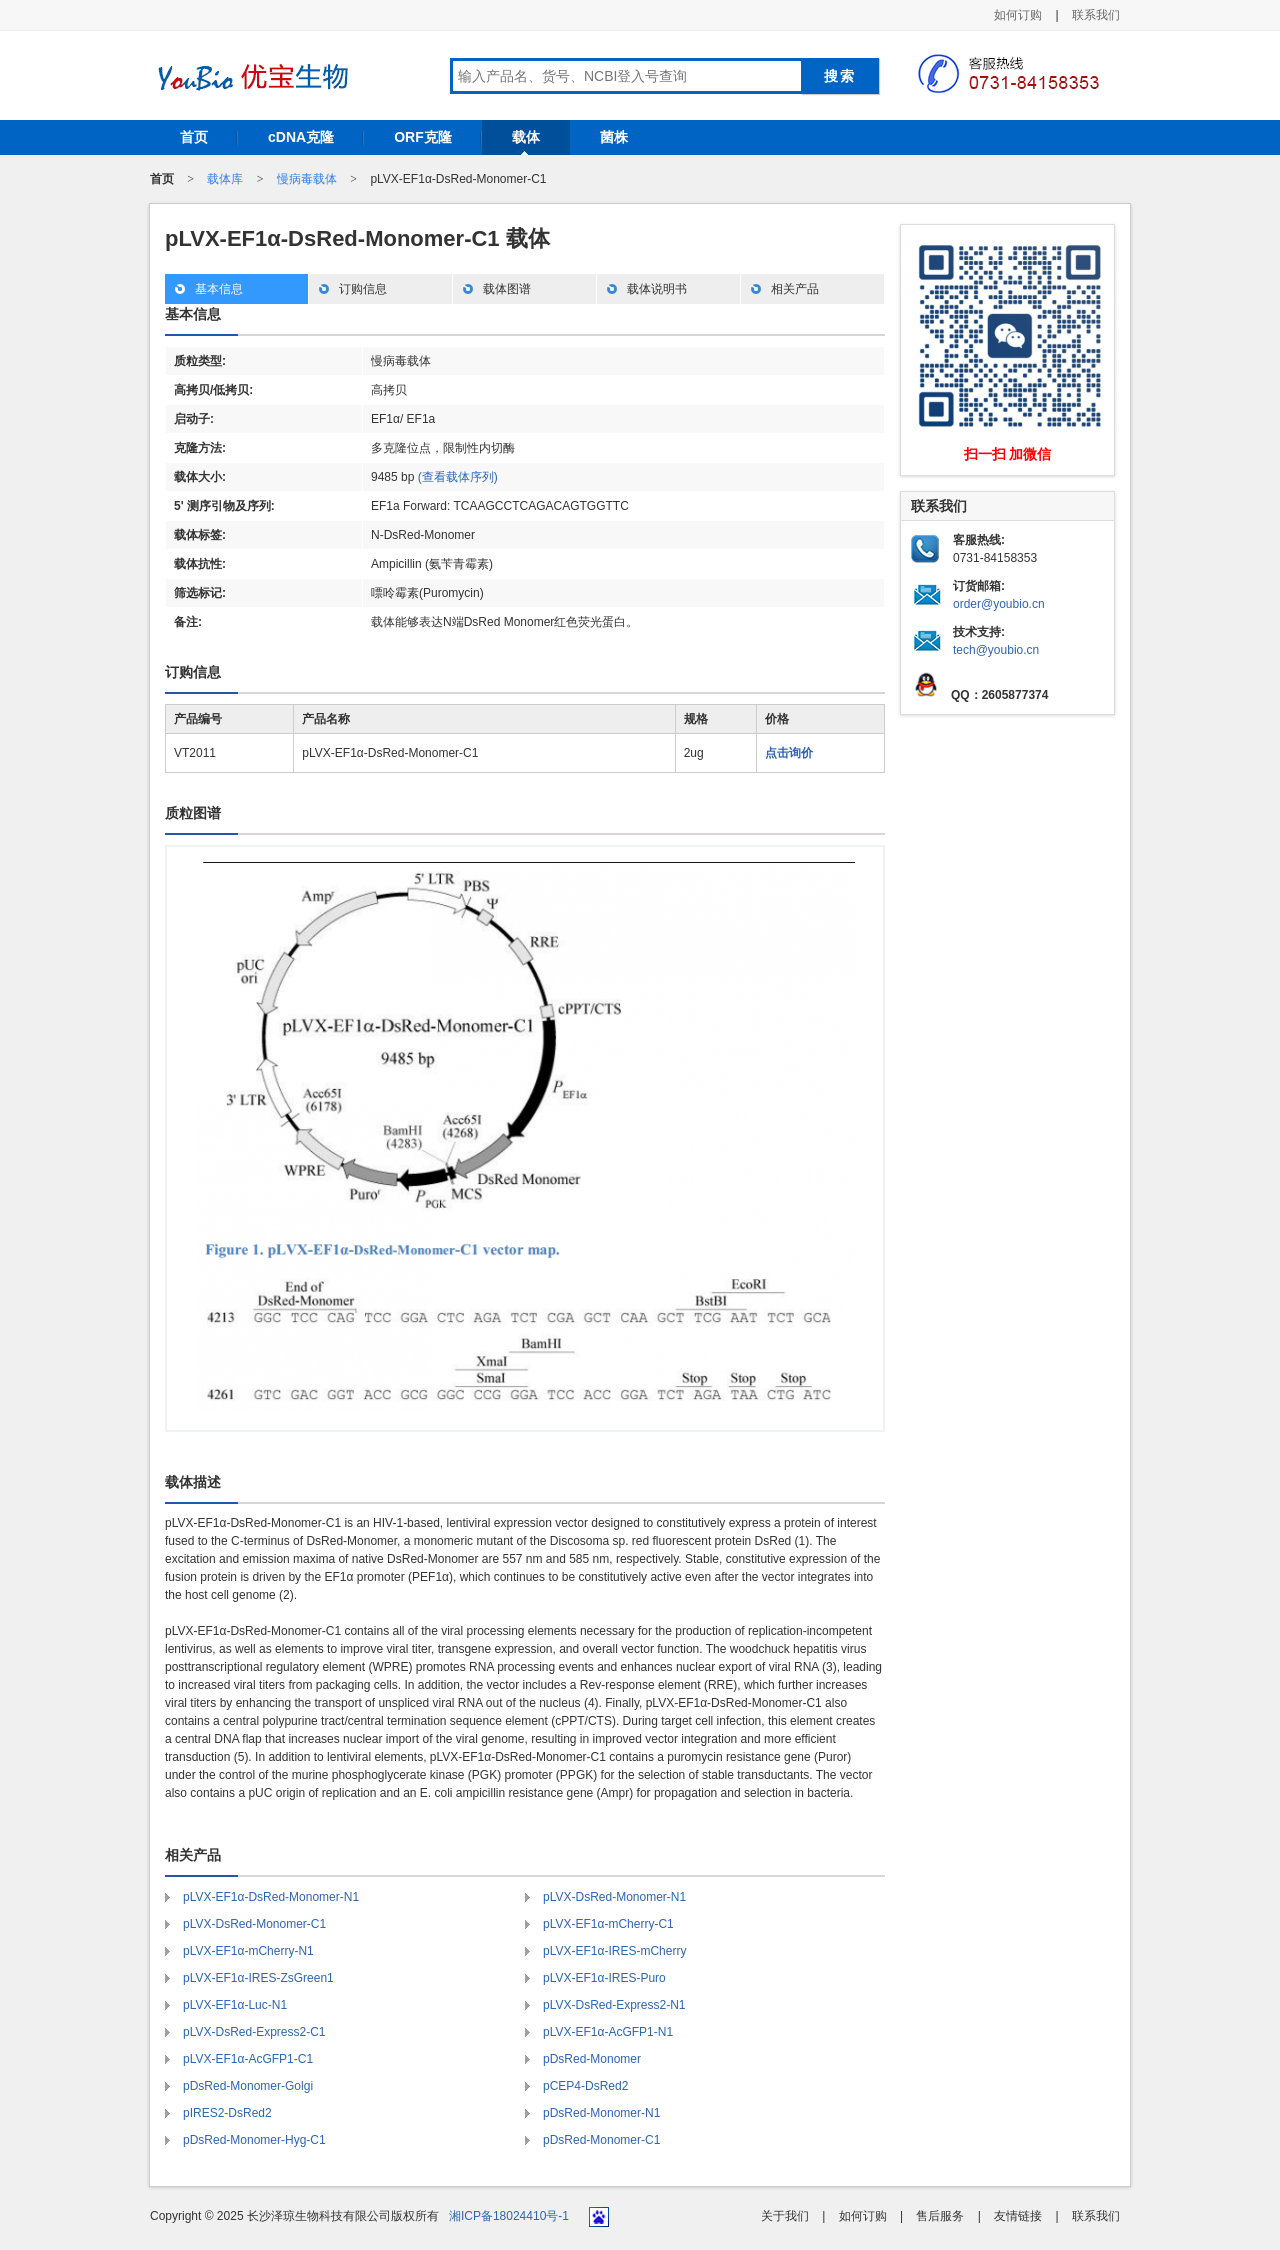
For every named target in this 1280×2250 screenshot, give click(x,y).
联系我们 (1096, 15)
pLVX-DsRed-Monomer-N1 (614, 1897)
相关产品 (795, 289)
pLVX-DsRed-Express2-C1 (254, 2032)
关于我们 (785, 2216)
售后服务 (940, 2216)
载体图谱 (507, 289)
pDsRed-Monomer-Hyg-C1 (254, 2140)
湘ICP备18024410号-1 (509, 2216)
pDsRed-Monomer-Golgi (248, 2086)
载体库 (225, 179)
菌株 (614, 137)
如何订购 (1018, 15)
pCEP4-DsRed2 (585, 2086)
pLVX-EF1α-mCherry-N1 (248, 1951)
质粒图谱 (193, 813)
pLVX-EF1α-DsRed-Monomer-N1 (271, 1897)
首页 (194, 137)
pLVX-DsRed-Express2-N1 (614, 2005)
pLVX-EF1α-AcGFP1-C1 (248, 2059)
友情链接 (1018, 2216)
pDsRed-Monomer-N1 (601, 2113)
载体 (526, 137)
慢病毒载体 (307, 179)
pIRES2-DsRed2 (227, 2113)
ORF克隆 (423, 137)
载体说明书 (657, 289)
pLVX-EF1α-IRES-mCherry (614, 1951)
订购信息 (363, 289)
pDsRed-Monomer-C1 (601, 2140)
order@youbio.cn (999, 604)
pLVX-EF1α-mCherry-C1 (608, 1924)
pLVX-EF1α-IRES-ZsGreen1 (258, 1978)
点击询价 (789, 753)
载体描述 (193, 1482)
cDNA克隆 (301, 137)
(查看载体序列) (458, 477)
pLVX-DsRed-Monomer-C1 (254, 1924)
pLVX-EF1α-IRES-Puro (604, 1978)
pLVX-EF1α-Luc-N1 (235, 2005)
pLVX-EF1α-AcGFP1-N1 (608, 2032)
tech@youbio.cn (996, 650)
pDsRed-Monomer (592, 2059)
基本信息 (219, 289)
